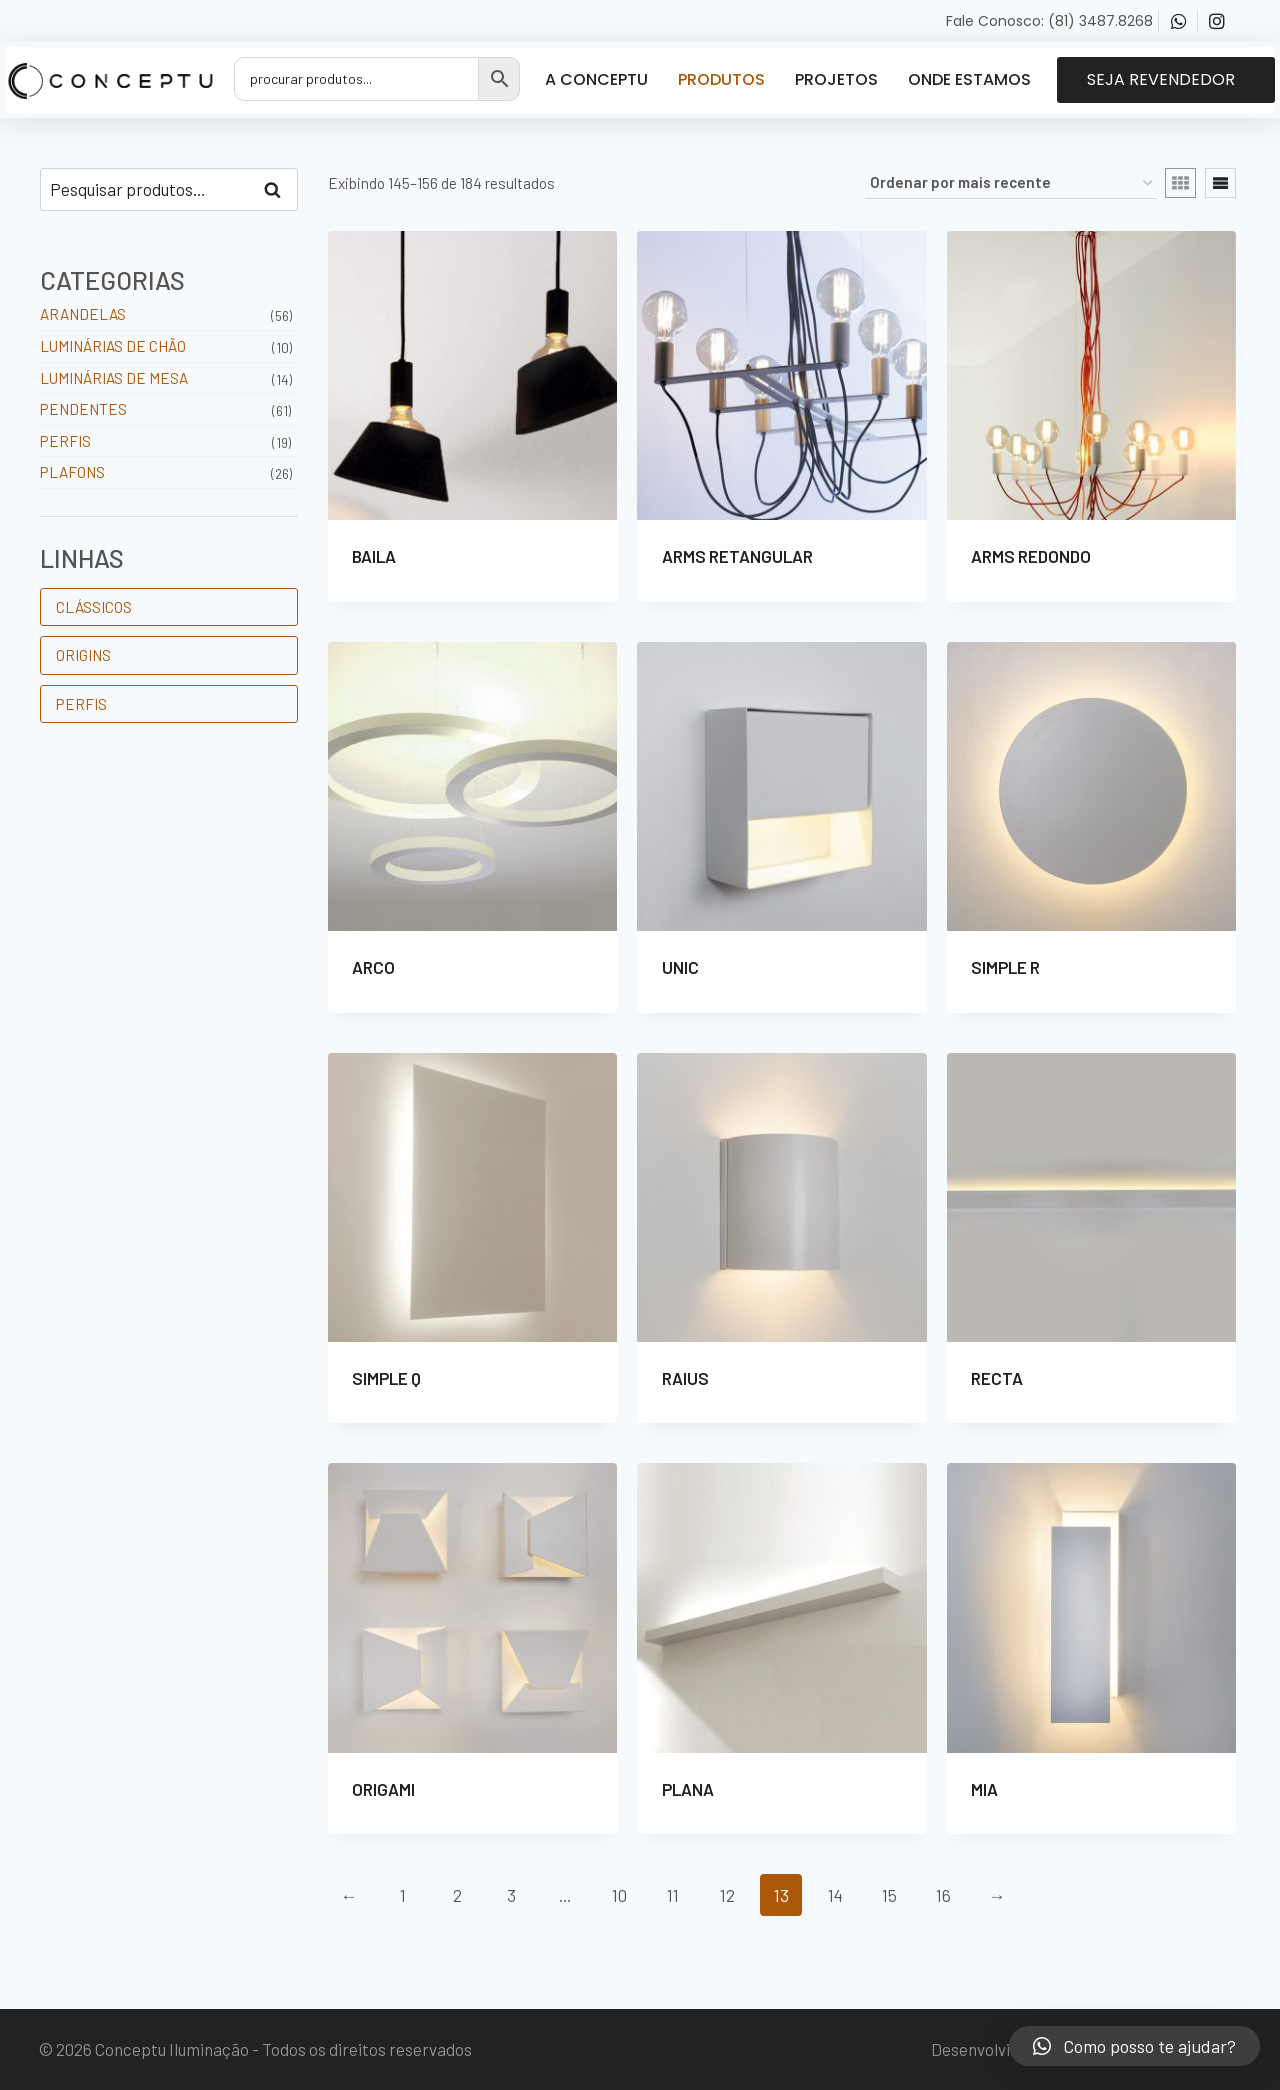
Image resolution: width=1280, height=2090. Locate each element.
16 (943, 1895)
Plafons (72, 472)
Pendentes (83, 409)
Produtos (721, 79)
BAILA (374, 556)
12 (727, 1895)
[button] (1166, 80)
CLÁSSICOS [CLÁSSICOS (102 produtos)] (94, 607)
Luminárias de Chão (113, 346)
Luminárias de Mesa (114, 378)
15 (889, 1895)
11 (673, 1895)
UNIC (680, 967)
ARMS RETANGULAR (737, 556)
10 (619, 1895)
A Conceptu (596, 79)
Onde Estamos (969, 79)
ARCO (373, 967)
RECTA (997, 1378)
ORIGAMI (383, 1789)
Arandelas (83, 314)
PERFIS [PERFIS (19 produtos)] (81, 704)
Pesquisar (279, 190)
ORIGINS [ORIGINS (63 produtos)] (83, 655)
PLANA (688, 1789)
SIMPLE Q (386, 1378)
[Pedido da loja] (1011, 183)
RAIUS (685, 1378)
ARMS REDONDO (1031, 556)
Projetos (836, 79)
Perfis (65, 441)
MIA (984, 1789)
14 (835, 1895)
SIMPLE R (1005, 967)
